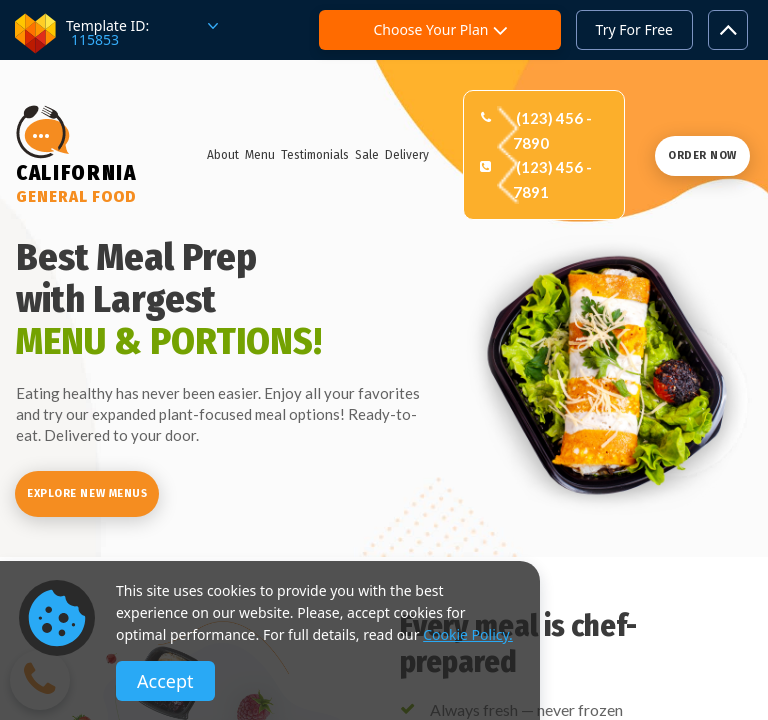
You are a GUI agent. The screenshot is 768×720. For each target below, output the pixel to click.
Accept (165, 681)
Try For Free (634, 29)
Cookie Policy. (468, 634)
